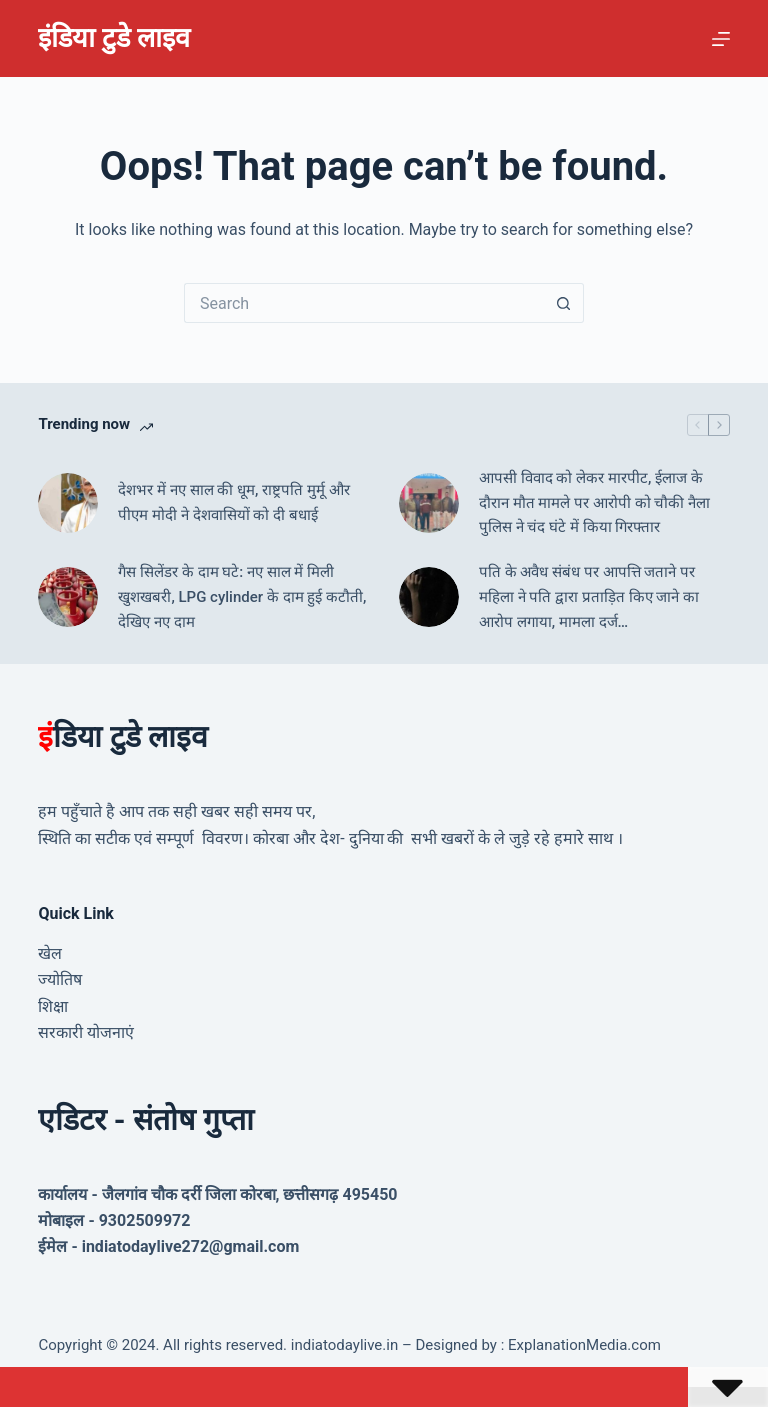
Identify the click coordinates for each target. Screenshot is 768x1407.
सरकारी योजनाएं (86, 1032)
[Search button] (564, 303)
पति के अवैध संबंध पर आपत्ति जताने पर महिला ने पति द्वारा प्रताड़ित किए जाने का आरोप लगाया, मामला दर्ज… (589, 597)
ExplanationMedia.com (582, 1345)
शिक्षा (53, 1006)
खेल (50, 953)
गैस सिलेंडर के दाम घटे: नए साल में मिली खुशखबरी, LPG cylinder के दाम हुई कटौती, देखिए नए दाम (242, 597)
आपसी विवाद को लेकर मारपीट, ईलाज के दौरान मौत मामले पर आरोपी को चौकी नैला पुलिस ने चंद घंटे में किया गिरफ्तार (594, 503)
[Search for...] (364, 303)
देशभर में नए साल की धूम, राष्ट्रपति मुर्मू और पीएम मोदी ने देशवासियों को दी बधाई (233, 502)
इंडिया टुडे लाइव (113, 38)
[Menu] (721, 39)
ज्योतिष (60, 979)
